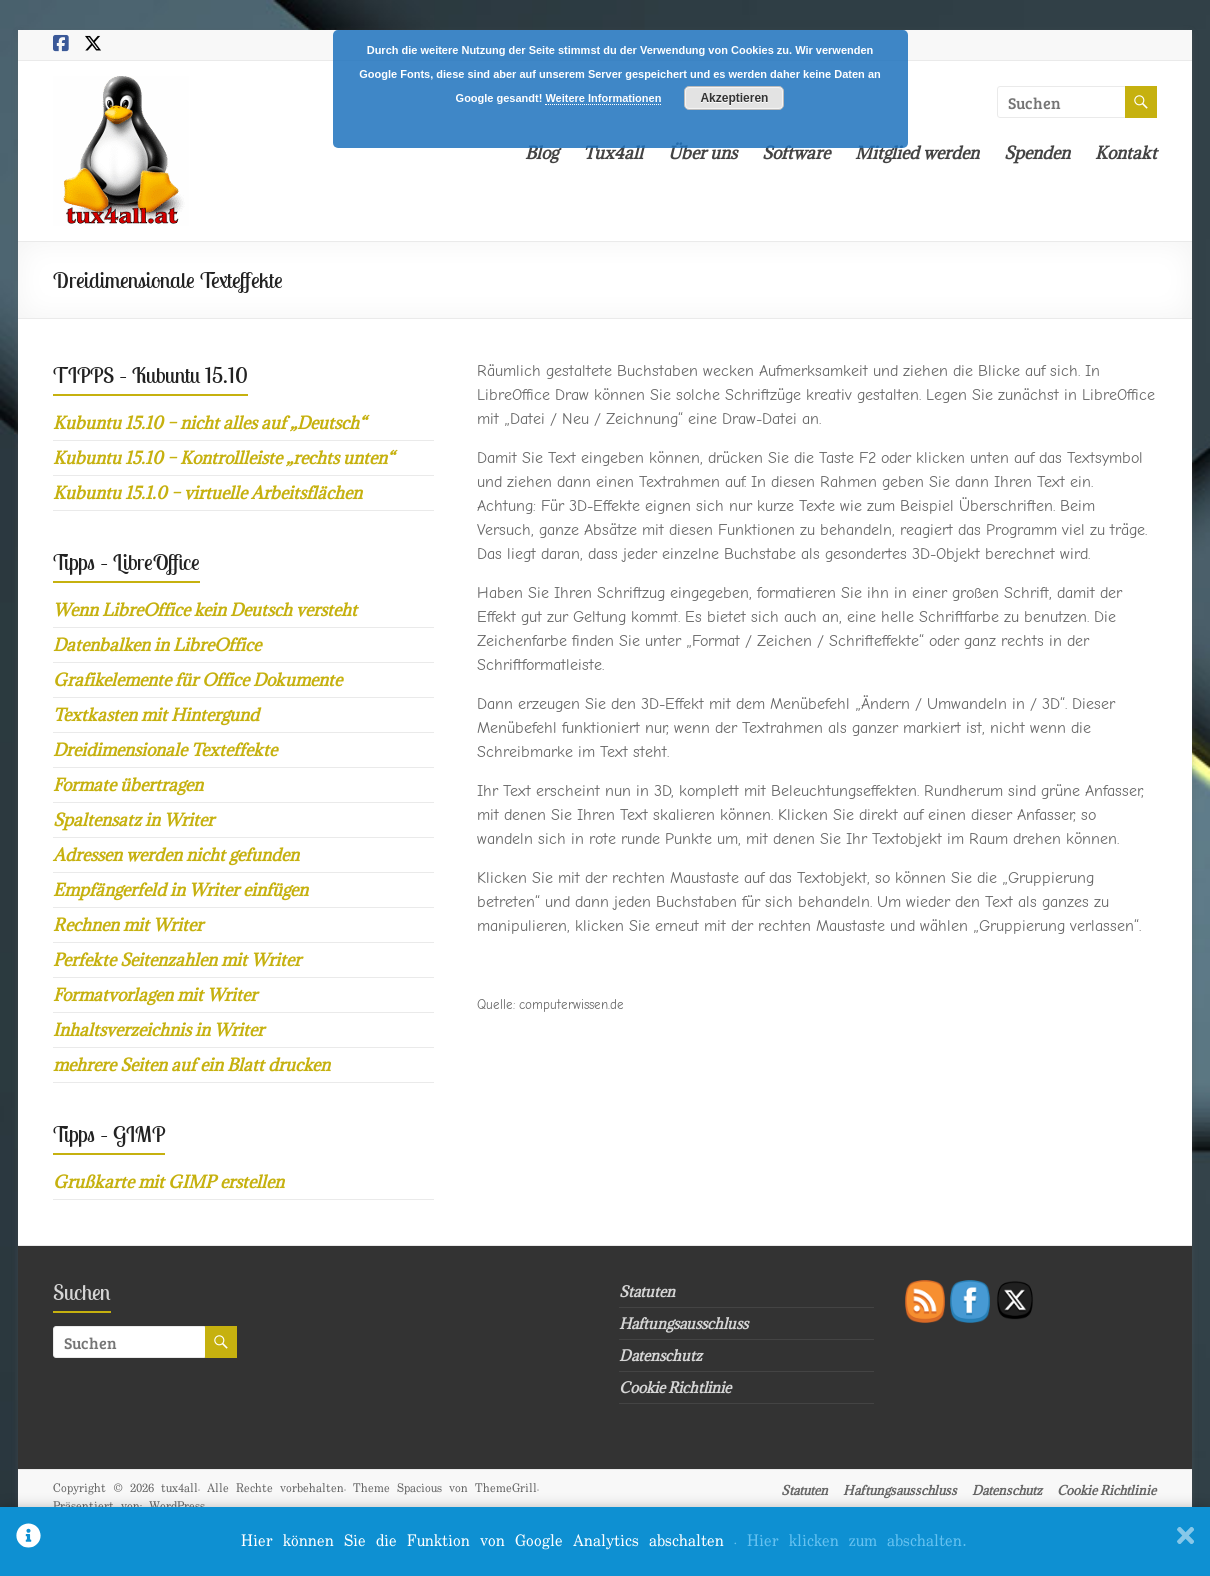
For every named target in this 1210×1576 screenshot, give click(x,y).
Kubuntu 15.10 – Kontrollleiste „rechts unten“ (223, 458)
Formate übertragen (128, 785)
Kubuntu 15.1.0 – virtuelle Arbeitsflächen (207, 493)
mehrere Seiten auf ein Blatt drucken (191, 1065)
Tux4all (613, 153)
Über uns (702, 153)
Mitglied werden (917, 153)
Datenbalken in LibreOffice (157, 645)
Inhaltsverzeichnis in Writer (158, 1030)
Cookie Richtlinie (675, 1387)
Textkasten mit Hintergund (156, 715)
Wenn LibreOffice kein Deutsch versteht (205, 610)
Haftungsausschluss (683, 1323)
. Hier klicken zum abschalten (850, 1541)
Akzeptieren (734, 98)
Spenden (1037, 153)
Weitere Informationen (603, 98)
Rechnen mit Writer (128, 925)
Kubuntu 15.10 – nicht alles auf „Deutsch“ (209, 423)
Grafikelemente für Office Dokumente (197, 680)
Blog (541, 153)
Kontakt (1126, 153)
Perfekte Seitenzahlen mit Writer (177, 960)
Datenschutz (660, 1355)
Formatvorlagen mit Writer (155, 995)
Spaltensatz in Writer (133, 820)
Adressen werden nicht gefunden (176, 855)
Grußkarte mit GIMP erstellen (168, 1182)
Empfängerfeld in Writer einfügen (180, 890)
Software (796, 153)
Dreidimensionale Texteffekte (165, 750)
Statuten (647, 1291)
